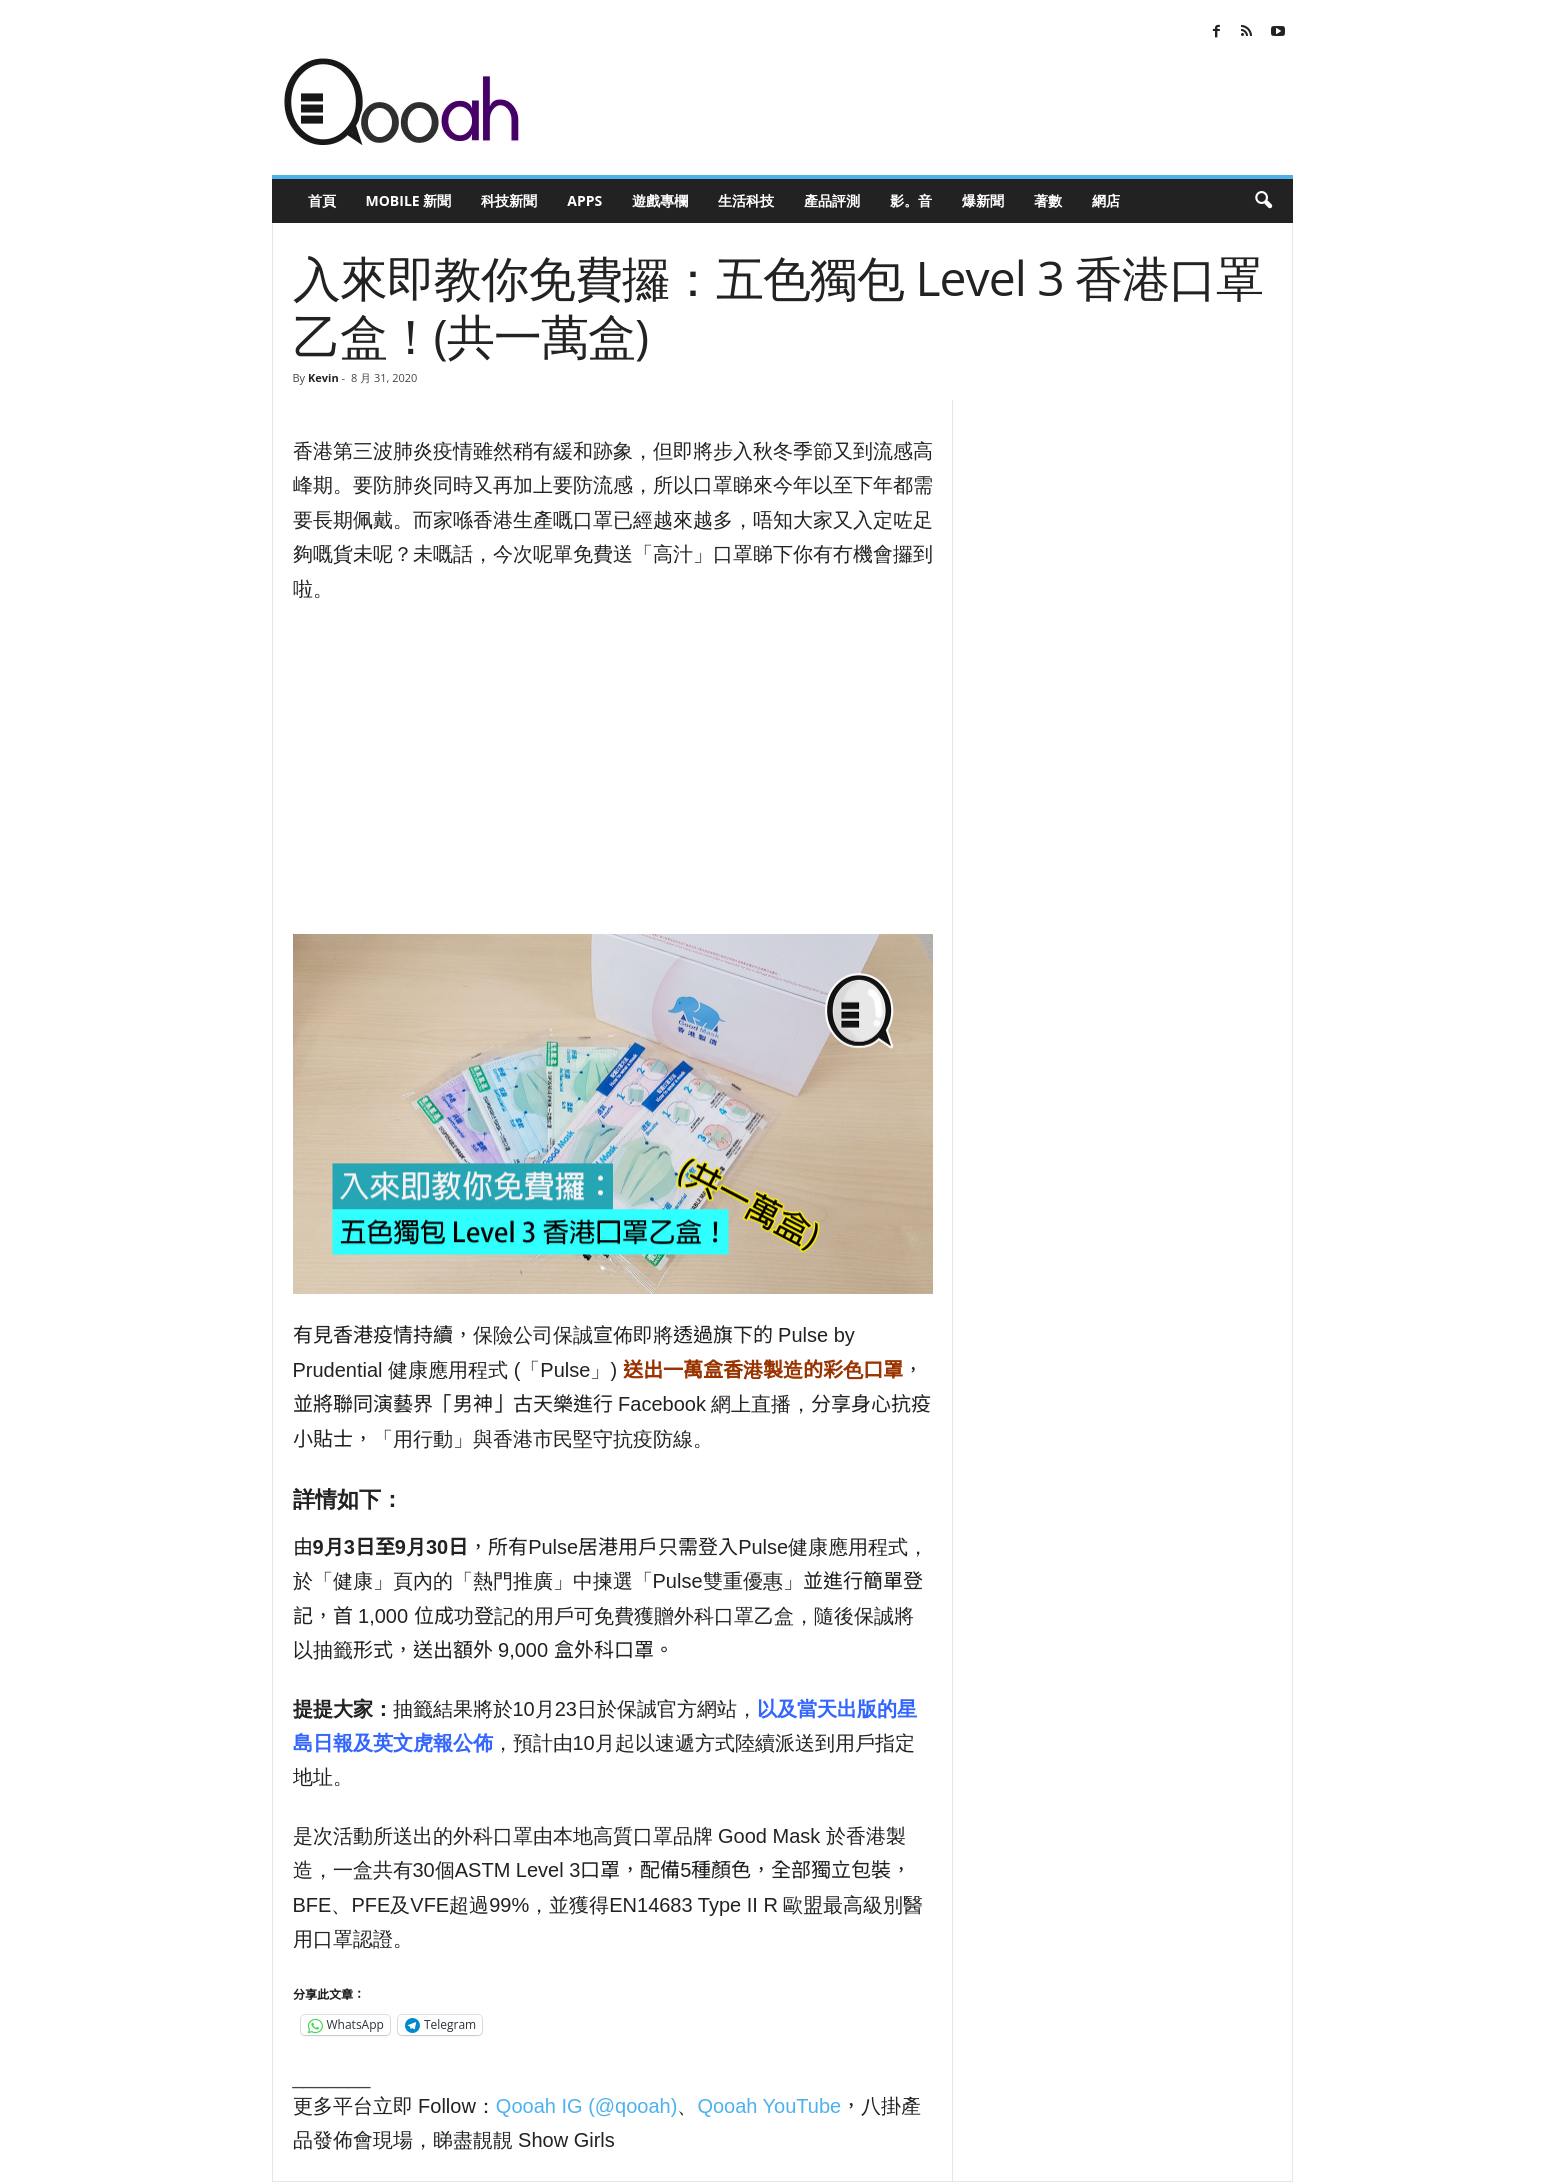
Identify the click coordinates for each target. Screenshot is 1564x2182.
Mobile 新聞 (409, 200)
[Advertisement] (613, 770)
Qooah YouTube (769, 2106)
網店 (1106, 200)
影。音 (911, 200)
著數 (1048, 200)
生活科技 (746, 200)
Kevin (323, 377)
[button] (1263, 201)
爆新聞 (983, 200)
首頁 (322, 200)
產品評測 (832, 200)
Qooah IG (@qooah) (587, 2106)
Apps (584, 200)
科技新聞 (509, 200)
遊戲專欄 (660, 200)
